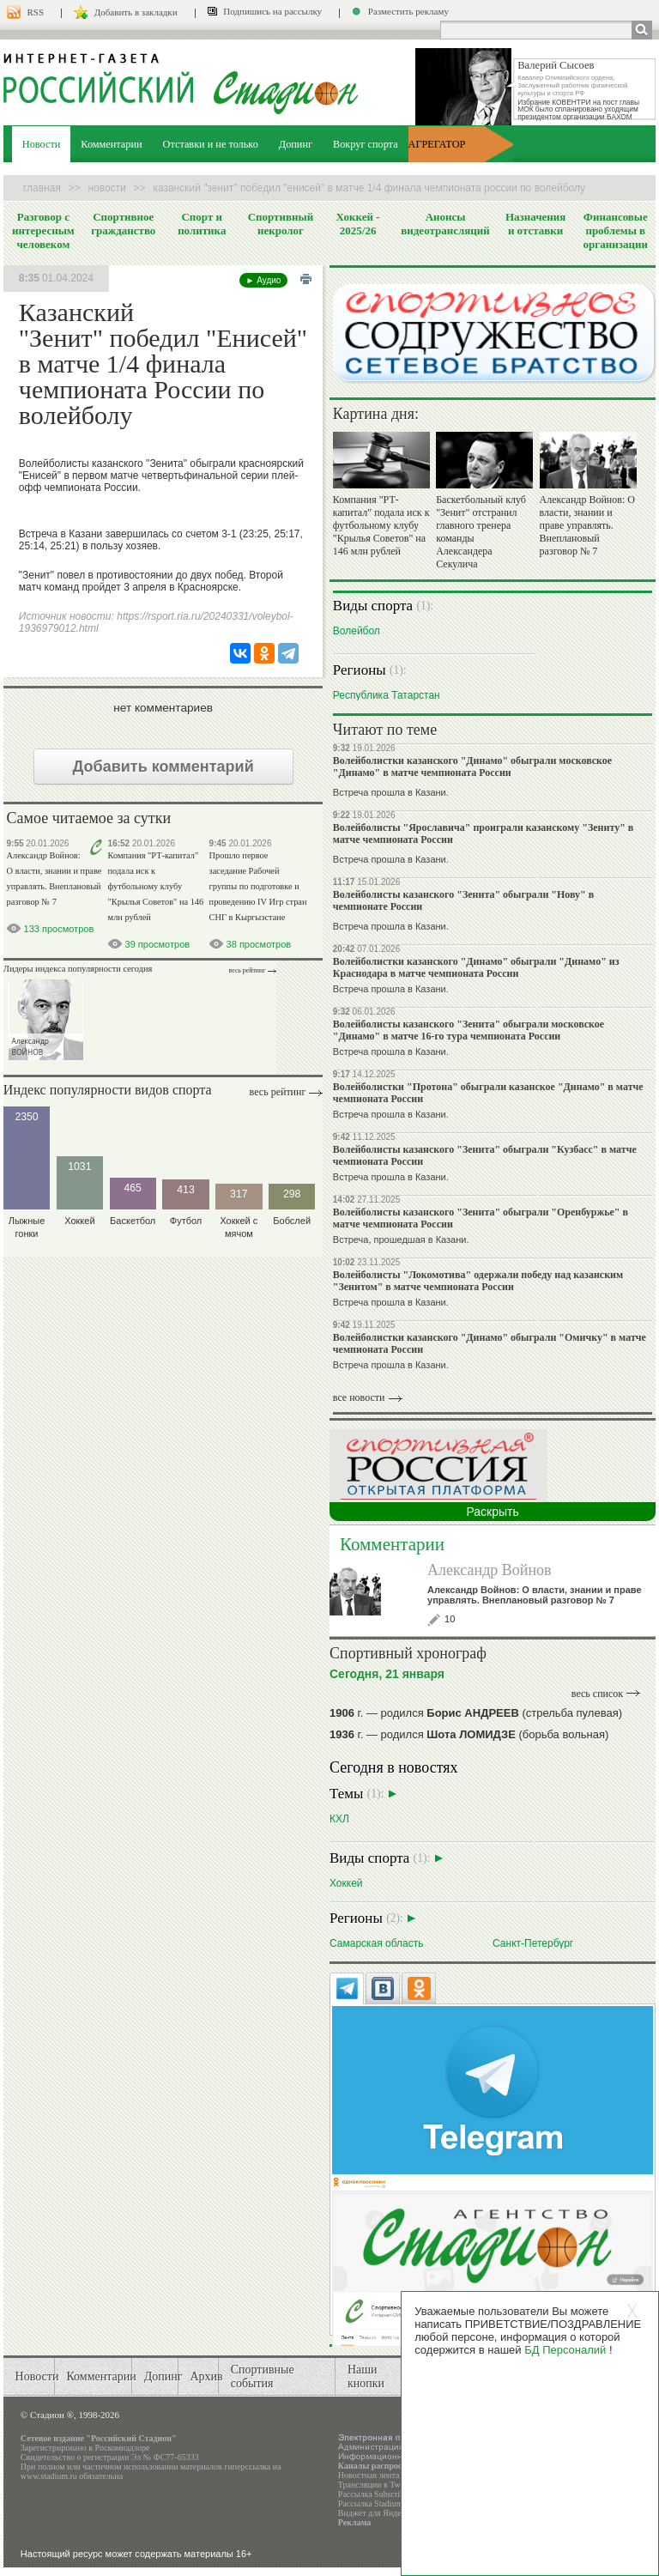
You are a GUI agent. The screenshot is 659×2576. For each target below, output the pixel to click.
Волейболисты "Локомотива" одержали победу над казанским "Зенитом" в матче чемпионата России (478, 1281)
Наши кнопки (366, 2376)
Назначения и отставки (535, 223)
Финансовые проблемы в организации (615, 230)
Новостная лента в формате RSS (397, 2475)
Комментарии (111, 144)
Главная (42, 188)
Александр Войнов (489, 1570)
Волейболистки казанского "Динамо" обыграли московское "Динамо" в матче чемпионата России (472, 767)
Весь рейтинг (247, 970)
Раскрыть (492, 1511)
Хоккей (346, 1882)
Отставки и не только (210, 144)
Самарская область (377, 1943)
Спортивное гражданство (123, 223)
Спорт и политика (202, 223)
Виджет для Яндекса (376, 2513)
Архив (206, 2376)
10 (449, 1619)
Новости (41, 144)
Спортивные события (262, 2376)
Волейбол (356, 630)
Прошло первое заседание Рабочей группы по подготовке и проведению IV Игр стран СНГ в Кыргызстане (258, 886)
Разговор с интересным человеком (43, 230)
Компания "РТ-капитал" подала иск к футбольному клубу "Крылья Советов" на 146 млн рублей (156, 886)
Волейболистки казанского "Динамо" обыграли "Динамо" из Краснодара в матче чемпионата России (476, 967)
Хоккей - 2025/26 (358, 223)
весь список (597, 1694)
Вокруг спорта (365, 144)
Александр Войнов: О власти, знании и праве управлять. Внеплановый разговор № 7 (587, 525)
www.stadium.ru (49, 2476)
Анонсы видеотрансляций (445, 223)
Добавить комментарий (163, 766)
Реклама (355, 2522)
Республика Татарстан (386, 694)
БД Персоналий (565, 2349)
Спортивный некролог (280, 223)
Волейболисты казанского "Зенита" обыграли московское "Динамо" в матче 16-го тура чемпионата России (468, 1030)
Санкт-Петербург (533, 1943)
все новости (359, 1397)
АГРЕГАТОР (437, 144)
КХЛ (339, 1818)
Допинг (295, 144)
